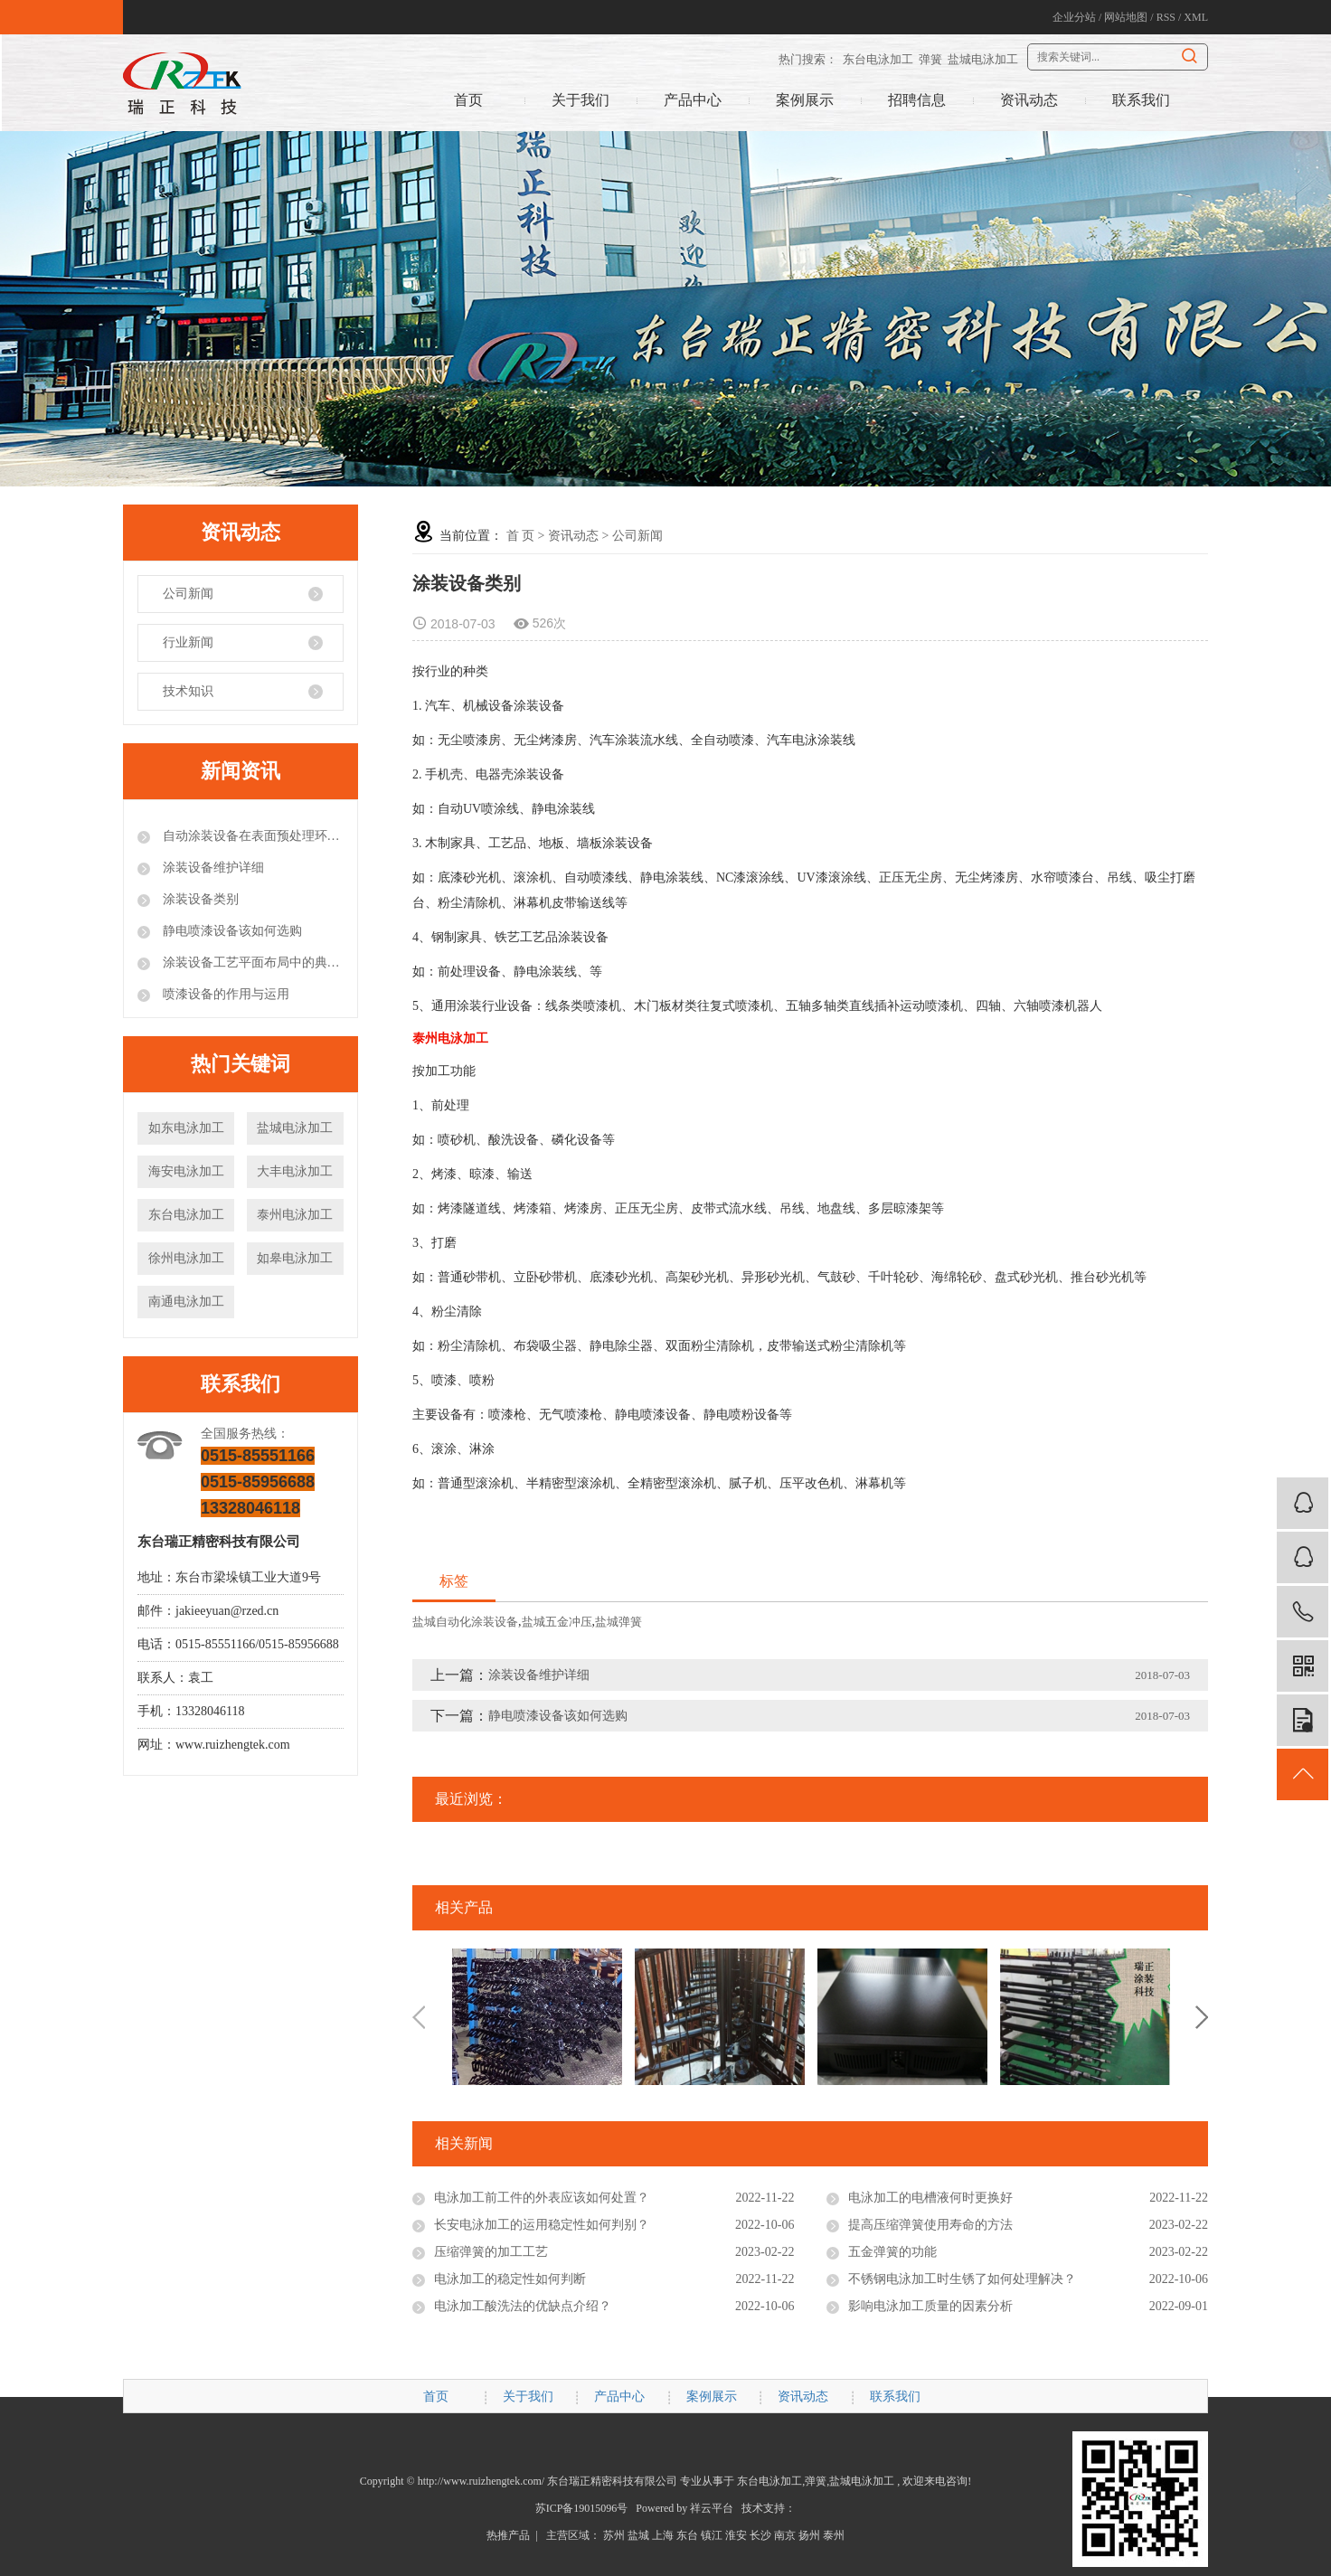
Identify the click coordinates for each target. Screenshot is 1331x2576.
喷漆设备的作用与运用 (224, 994)
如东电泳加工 (186, 1128)
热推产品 (508, 2535)
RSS (1165, 17)
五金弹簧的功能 (892, 2252)
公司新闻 (188, 593)
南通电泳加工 (186, 1301)
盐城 (638, 2535)
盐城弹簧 (618, 1621)
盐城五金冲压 (557, 1621)
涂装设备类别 (199, 899)
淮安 (736, 2535)
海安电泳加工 (186, 1171)
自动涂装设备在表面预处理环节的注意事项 (251, 836)
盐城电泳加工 (983, 59)
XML (1196, 17)
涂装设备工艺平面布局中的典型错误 (251, 962)
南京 (785, 2535)
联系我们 (1141, 100)
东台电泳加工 (878, 59)
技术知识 (188, 691)
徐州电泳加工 (186, 1258)
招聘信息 (917, 100)
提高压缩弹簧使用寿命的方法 (930, 2225)
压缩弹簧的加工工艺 (491, 2252)
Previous (418, 2017)
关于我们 (580, 100)
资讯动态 (1029, 100)
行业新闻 (188, 642)
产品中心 (693, 100)
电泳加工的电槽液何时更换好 (930, 2197)
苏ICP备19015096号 (581, 2508)
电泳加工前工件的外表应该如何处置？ (541, 2197)
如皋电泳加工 (295, 1258)
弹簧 (930, 59)
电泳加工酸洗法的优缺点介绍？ (522, 2306)
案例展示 (805, 100)
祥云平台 (711, 2508)
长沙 (760, 2535)
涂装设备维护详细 (211, 867)
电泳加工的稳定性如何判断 (510, 2279)
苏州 (614, 2535)
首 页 (520, 536)
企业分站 (1074, 17)
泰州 (834, 2535)
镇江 (711, 2535)
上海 (663, 2535)
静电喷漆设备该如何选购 (230, 931)
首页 (468, 100)
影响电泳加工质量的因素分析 (930, 2306)
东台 (687, 2535)
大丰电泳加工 (295, 1171)
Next (1201, 2017)
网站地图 (1125, 17)
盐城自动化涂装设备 (465, 1621)
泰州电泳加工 (295, 1215)
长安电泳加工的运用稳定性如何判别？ (541, 2225)
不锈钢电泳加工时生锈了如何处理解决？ (962, 2279)
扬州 (809, 2535)
